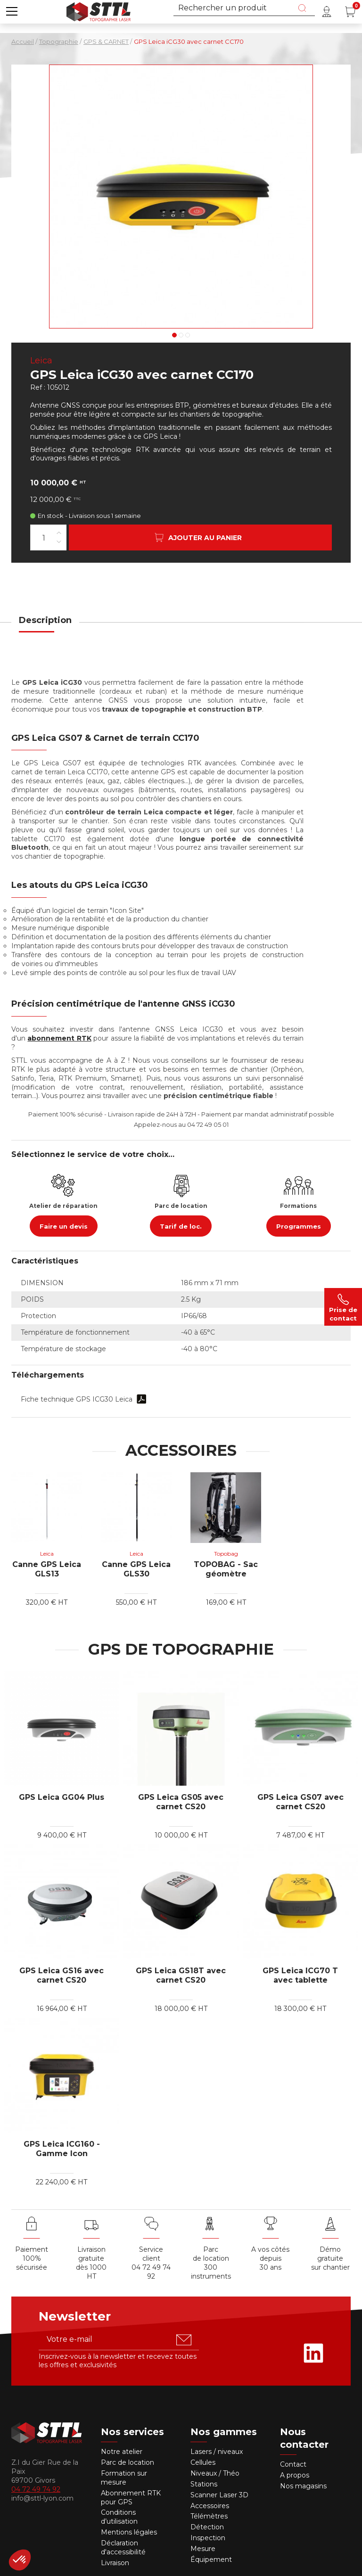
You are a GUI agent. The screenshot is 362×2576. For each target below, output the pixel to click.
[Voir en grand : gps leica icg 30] (181, 196)
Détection (208, 2527)
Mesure (202, 2548)
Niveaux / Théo (214, 2473)
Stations (204, 2484)
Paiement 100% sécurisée (31, 2258)
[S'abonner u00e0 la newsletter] (183, 2340)
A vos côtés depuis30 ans (270, 2258)
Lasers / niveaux (216, 2451)
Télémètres (209, 2516)
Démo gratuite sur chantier (330, 2258)
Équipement (212, 2559)
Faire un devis (64, 1226)
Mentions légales (129, 2532)
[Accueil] (98, 10)
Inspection (207, 2538)
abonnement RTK (59, 1038)
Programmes (298, 1226)
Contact (293, 2464)
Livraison (115, 2563)
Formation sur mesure (124, 2477)
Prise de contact (343, 1307)
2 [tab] (181, 335)
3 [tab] (187, 335)
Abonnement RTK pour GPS (131, 2497)
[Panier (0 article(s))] (350, 12)
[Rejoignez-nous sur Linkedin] (313, 2353)
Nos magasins (303, 2486)
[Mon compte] (326, 12)
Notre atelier (121, 2451)
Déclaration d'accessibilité (123, 2547)
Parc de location (127, 2462)
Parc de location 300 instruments (211, 2263)
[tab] (45, 626)
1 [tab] (174, 335)
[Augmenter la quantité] (59, 532)
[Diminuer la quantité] (59, 541)
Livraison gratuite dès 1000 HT (91, 2263)
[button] (12, 12)
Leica (41, 360)
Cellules (202, 2462)
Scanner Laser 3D (219, 2495)
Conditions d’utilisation (119, 2517)
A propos (294, 2475)
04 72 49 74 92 (151, 2272)
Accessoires (209, 2506)
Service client (151, 2254)
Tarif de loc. (181, 1226)
